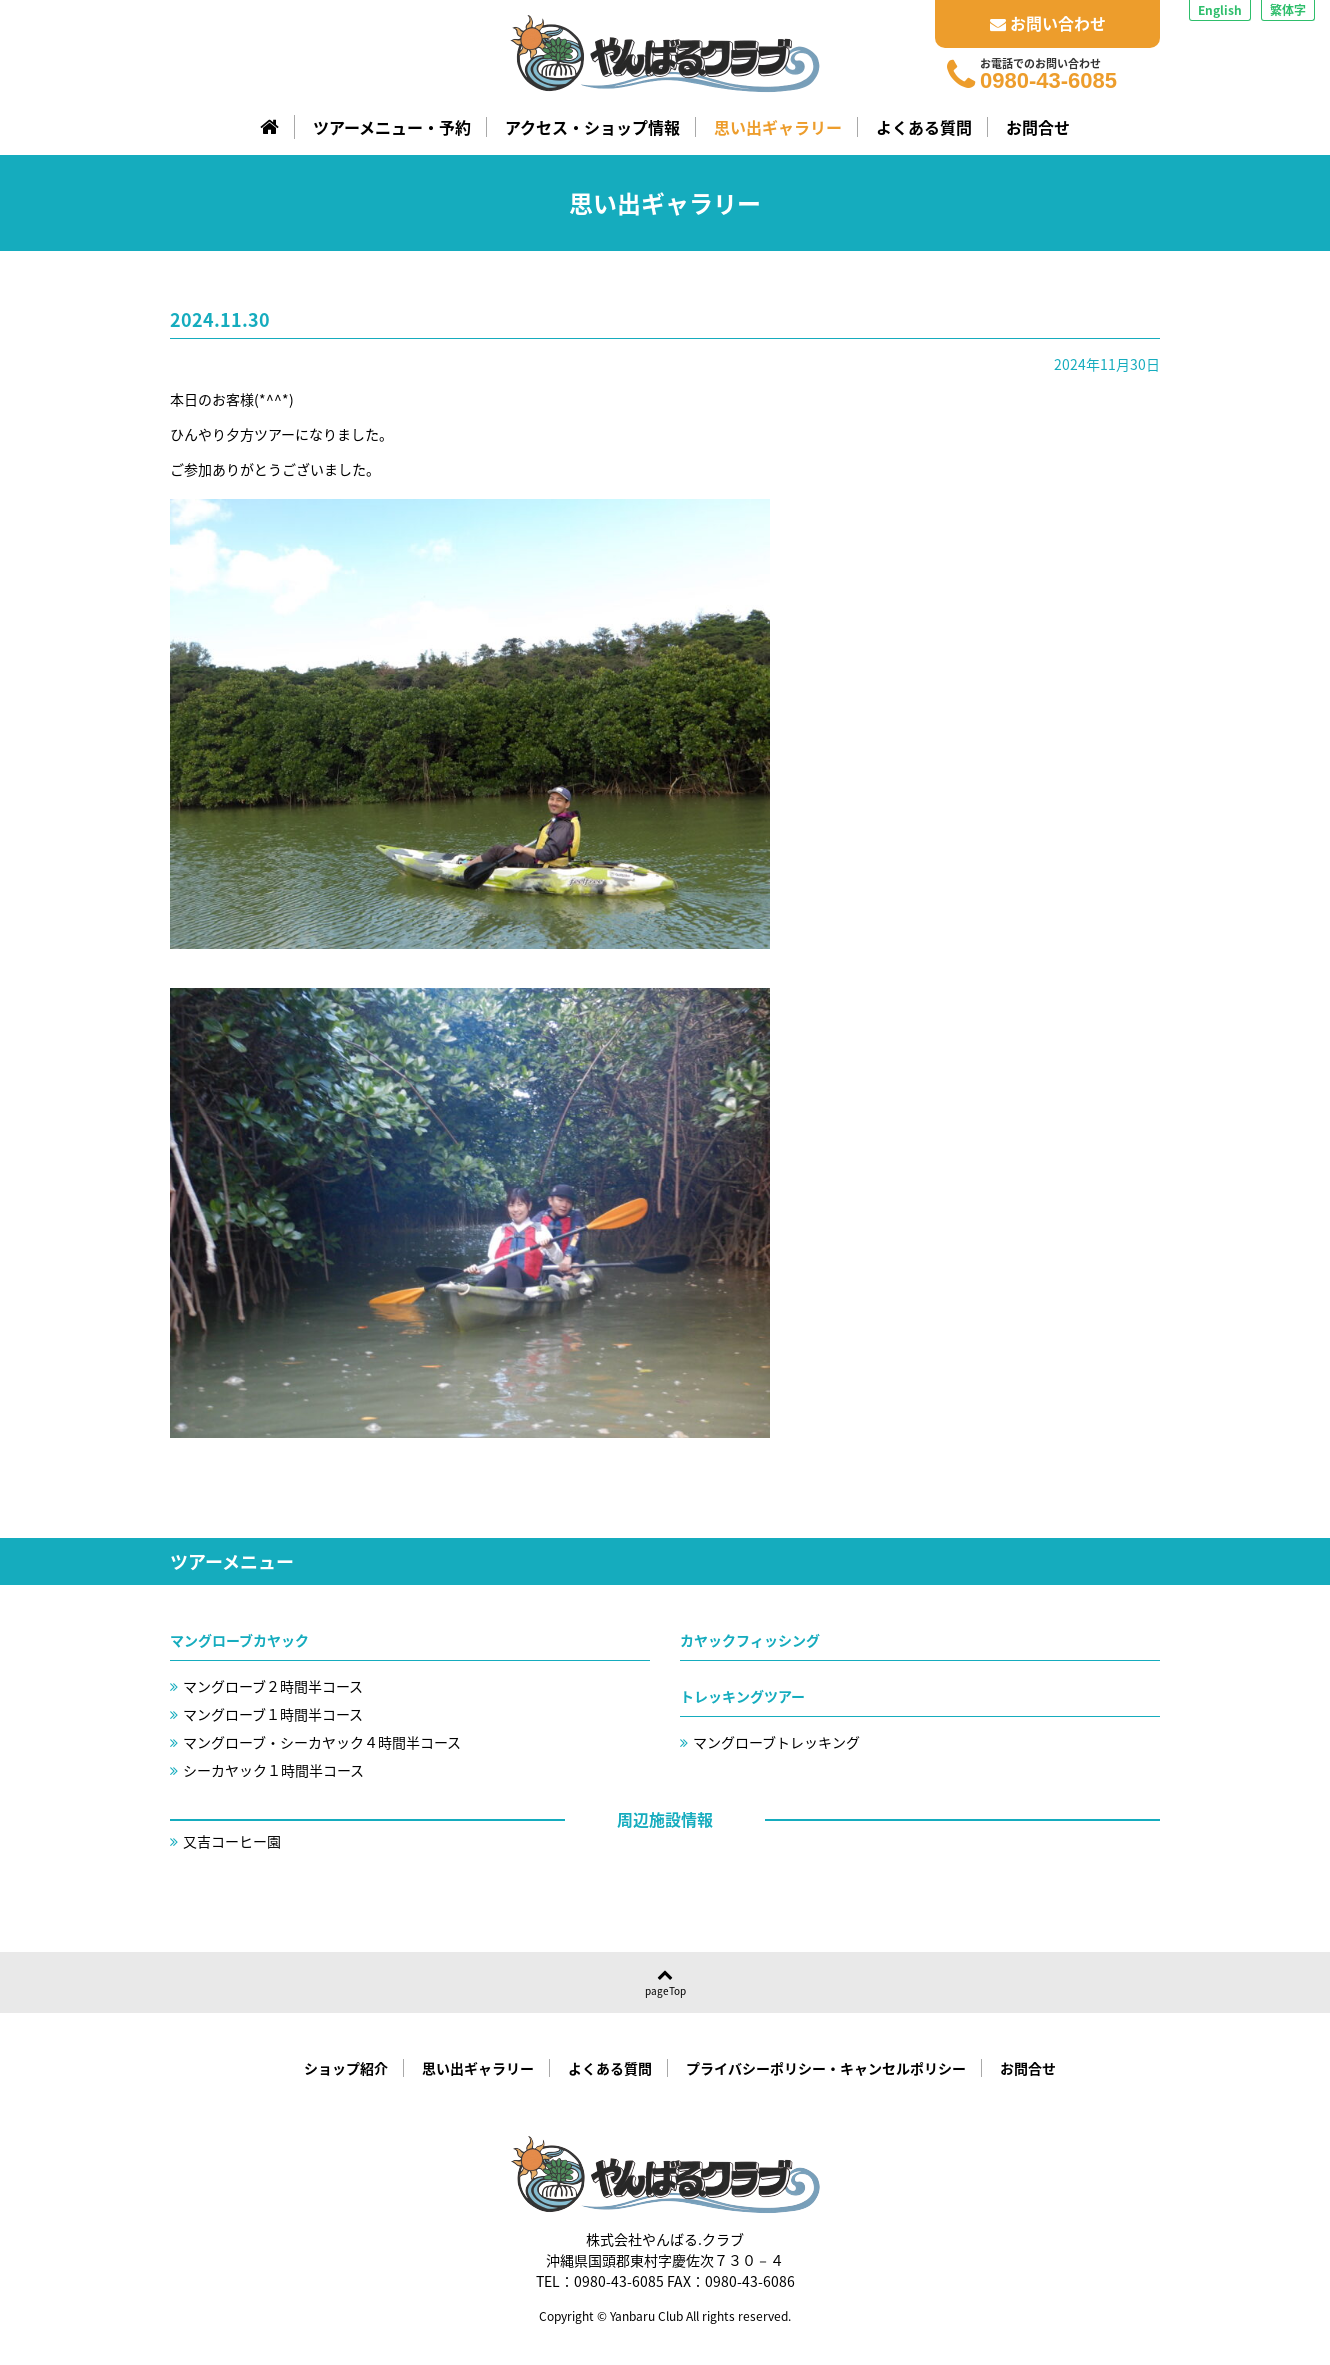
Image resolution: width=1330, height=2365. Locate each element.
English (1220, 10)
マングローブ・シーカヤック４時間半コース (322, 1742)
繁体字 (1288, 10)
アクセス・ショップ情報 (592, 127)
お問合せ (1038, 127)
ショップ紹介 (346, 2068)
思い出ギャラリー (778, 127)
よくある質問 (924, 127)
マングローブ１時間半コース (273, 1714)
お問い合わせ (1048, 23)
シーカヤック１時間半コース (273, 1770)
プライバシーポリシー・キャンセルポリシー (826, 2068)
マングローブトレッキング (776, 1742)
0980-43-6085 (1048, 81)
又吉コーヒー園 (232, 1841)
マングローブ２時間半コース (273, 1686)
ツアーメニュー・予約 (392, 127)
